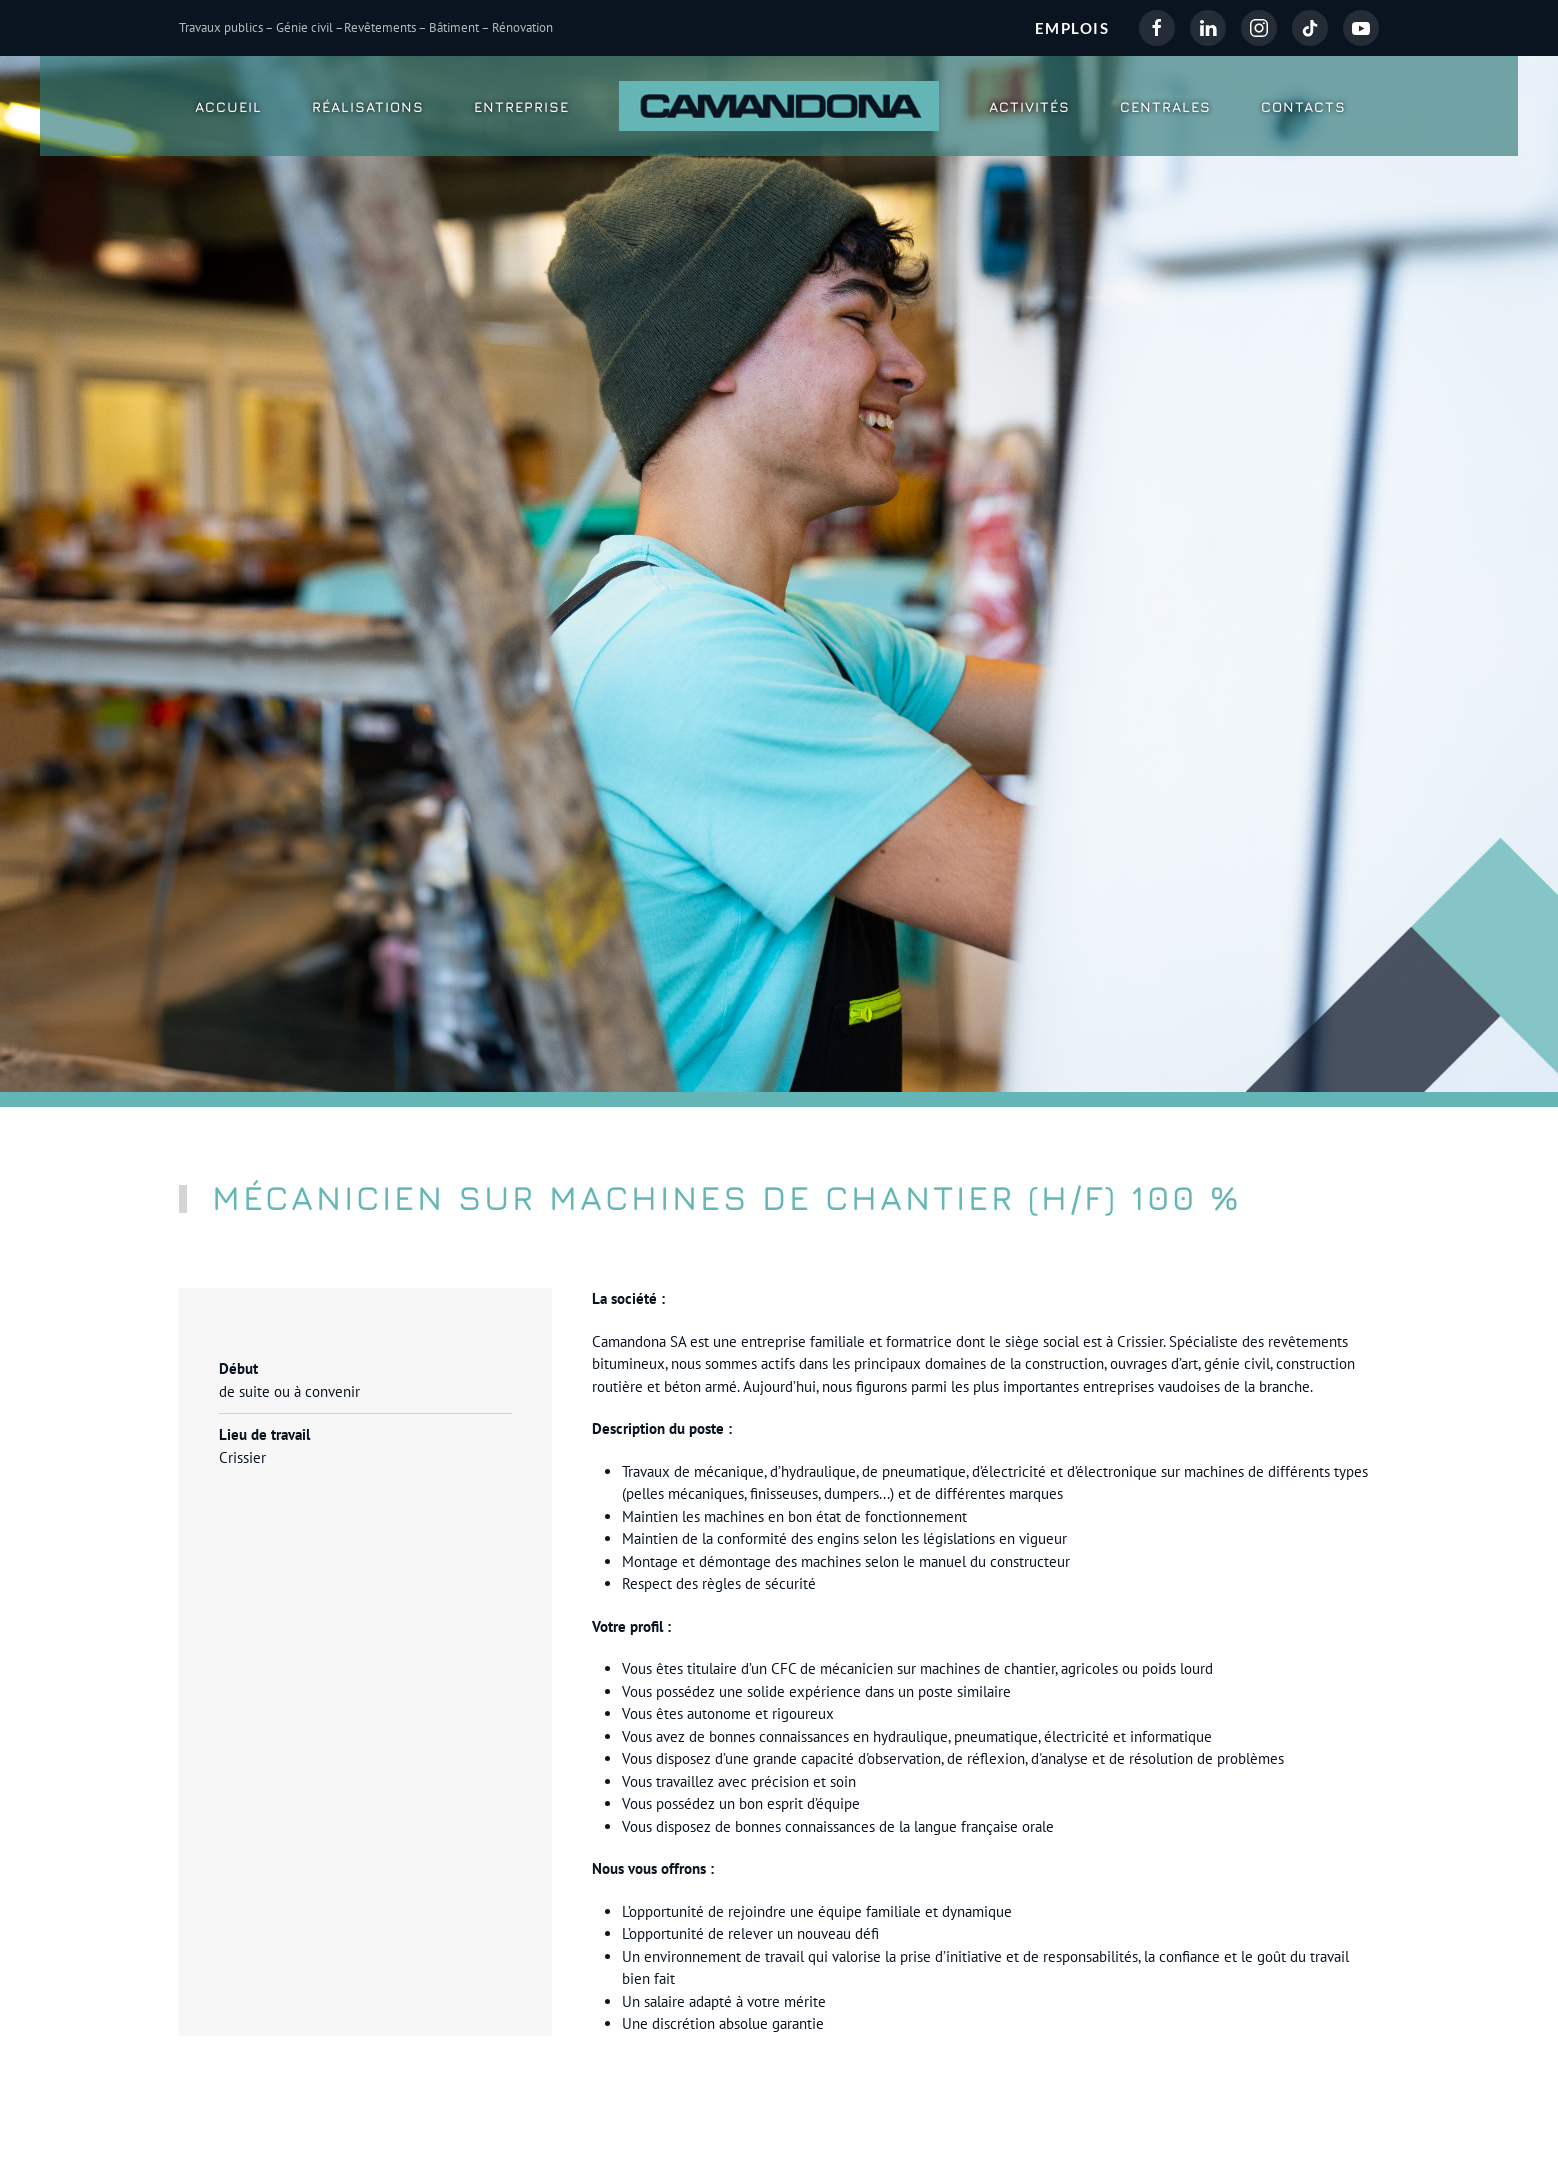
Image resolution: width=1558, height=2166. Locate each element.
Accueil (228, 106)
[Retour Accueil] (779, 106)
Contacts (1303, 106)
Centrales (1165, 106)
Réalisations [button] (368, 106)
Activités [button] (1029, 106)
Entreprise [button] (521, 106)
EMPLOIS (1072, 28)
